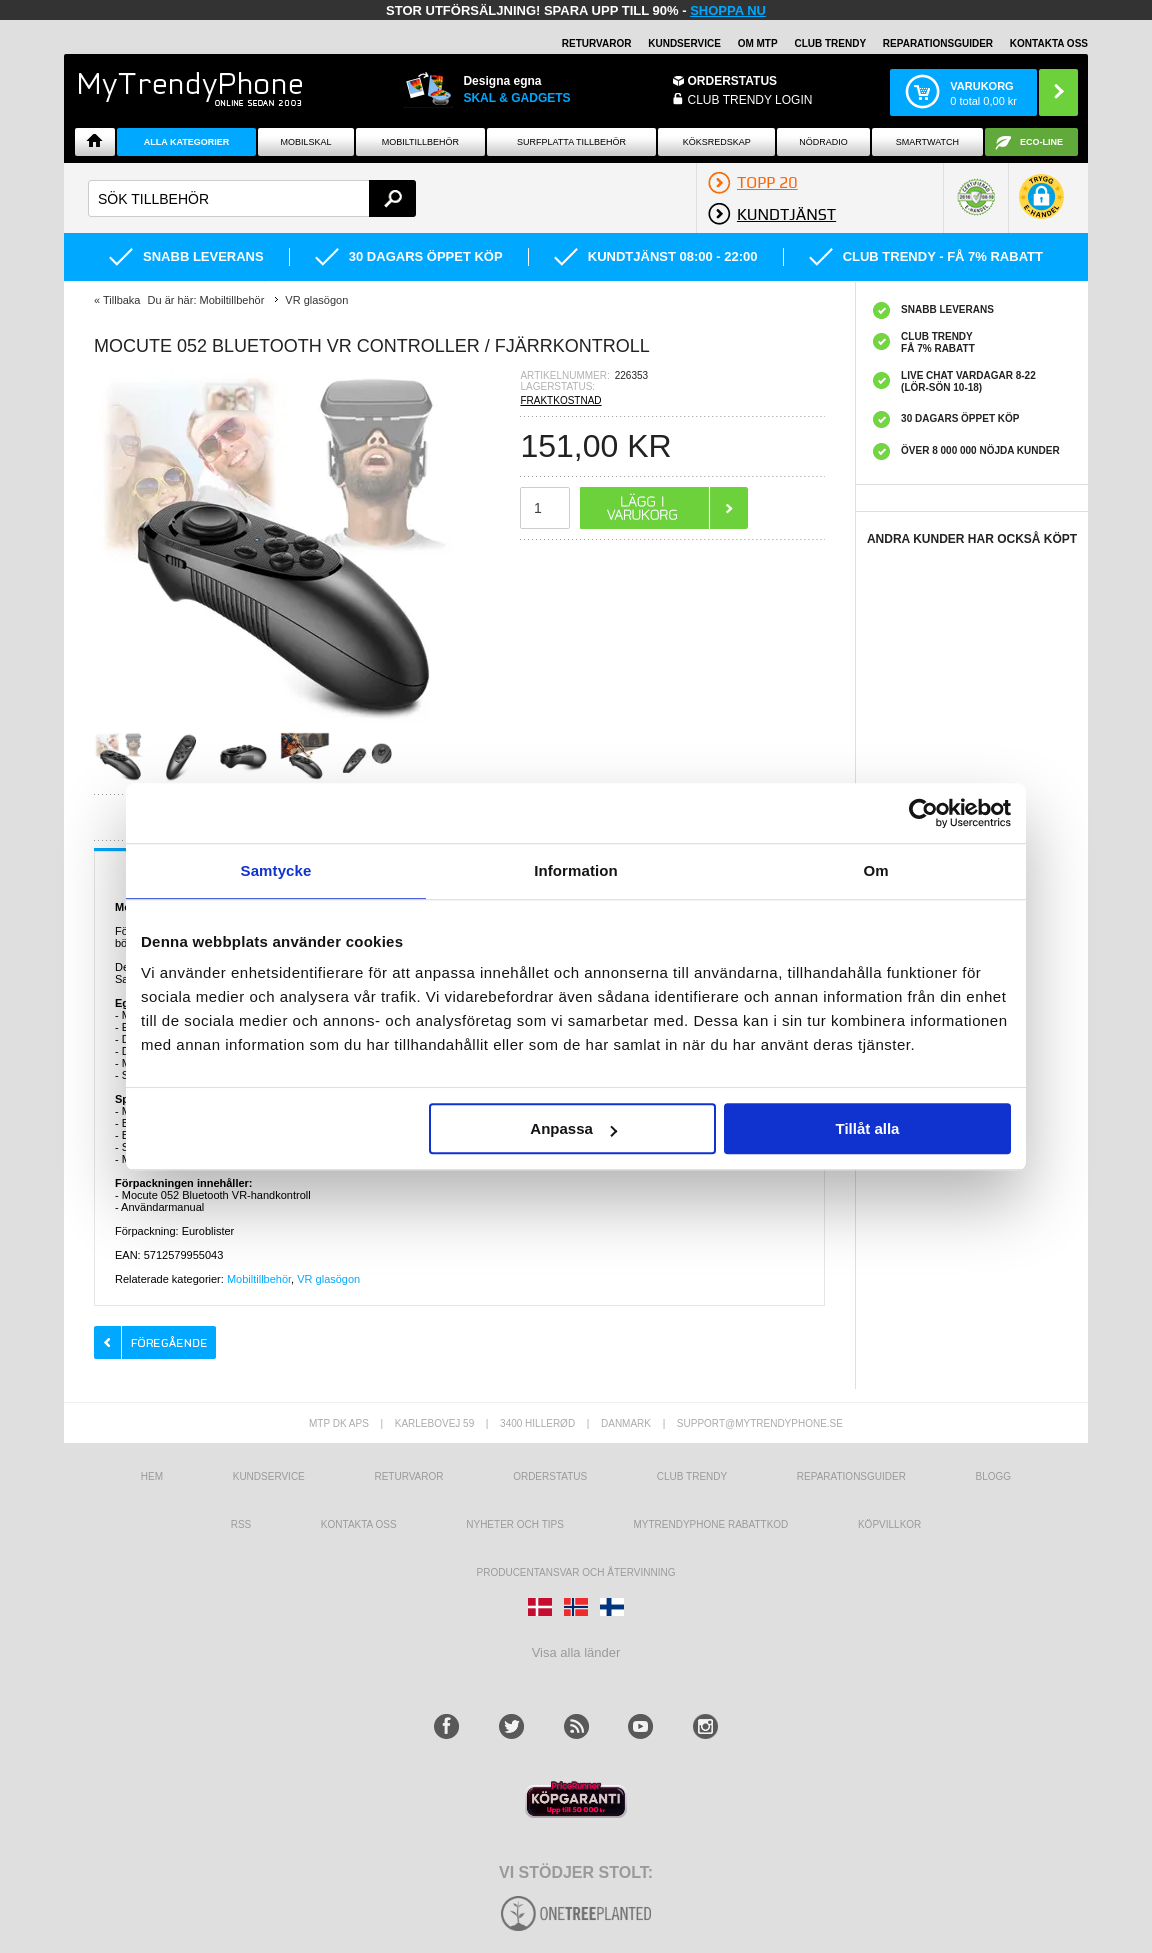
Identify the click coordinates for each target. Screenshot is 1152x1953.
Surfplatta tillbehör (571, 142)
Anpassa (573, 1128)
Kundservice (269, 1476)
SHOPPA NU (728, 10)
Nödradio (823, 142)
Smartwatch (927, 142)
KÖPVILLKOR (889, 1524)
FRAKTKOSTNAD (560, 400)
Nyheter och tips (515, 1524)
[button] (1041, 206)
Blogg (994, 1476)
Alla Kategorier (187, 142)
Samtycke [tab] (276, 870)
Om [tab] (875, 870)
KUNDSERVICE (684, 43)
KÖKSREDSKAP (717, 142)
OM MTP (758, 43)
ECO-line (1041, 142)
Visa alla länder (576, 1652)
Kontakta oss (359, 1524)
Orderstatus (550, 1476)
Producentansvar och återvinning (576, 1572)
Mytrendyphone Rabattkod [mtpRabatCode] (710, 1524)
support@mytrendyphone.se (760, 1423)
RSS (241, 1524)
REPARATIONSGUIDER (938, 43)
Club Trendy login (750, 100)
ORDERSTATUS (733, 81)
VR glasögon (328, 1279)
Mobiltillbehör (420, 142)
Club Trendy (830, 43)
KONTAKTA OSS (1049, 43)
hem (152, 1476)
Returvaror (408, 1476)
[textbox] (252, 198)
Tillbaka (122, 300)
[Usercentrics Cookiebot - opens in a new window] (923, 813)
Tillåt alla (867, 1128)
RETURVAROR (597, 43)
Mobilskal (306, 142)
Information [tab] (576, 870)
